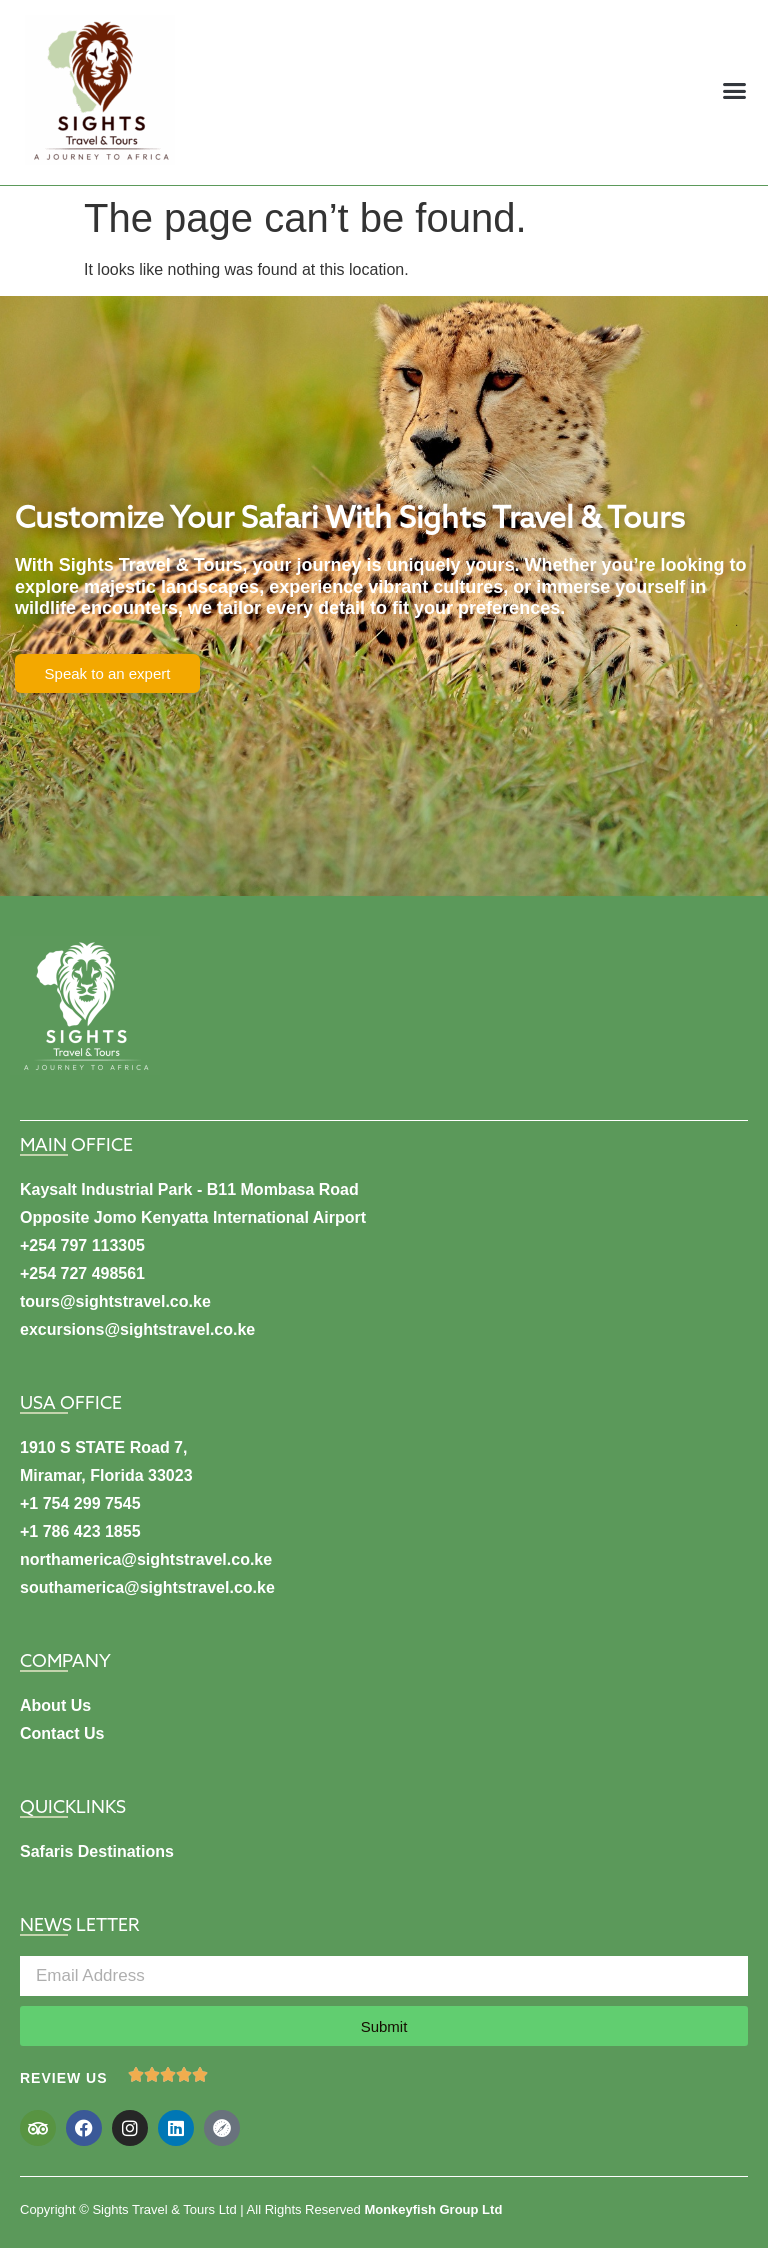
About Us (55, 1705)
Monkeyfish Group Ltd (433, 2209)
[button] (735, 90)
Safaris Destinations (97, 1851)
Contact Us (62, 1733)
